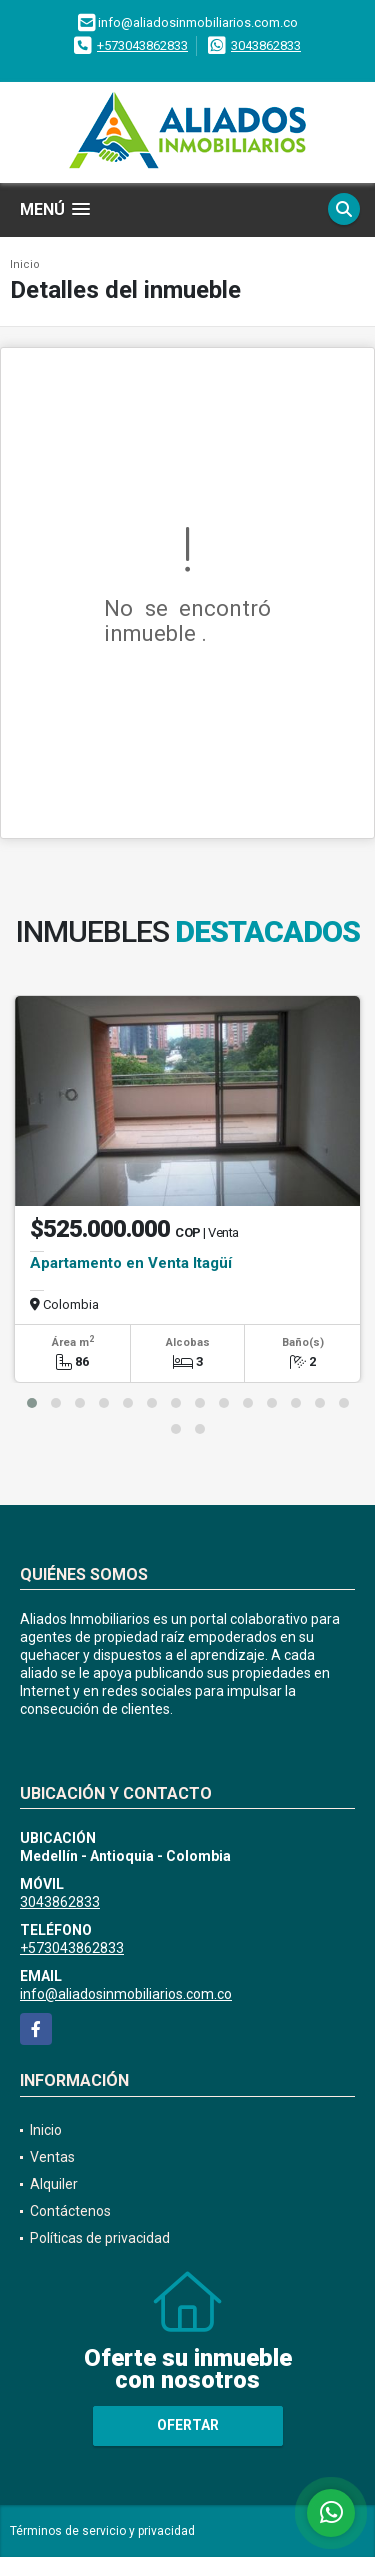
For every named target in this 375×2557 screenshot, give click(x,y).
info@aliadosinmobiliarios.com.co (126, 1994)
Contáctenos (70, 2211)
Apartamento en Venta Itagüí (131, 1263)
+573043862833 (142, 45)
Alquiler (54, 2184)
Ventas (52, 2157)
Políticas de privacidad (100, 2238)
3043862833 (266, 45)
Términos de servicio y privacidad (102, 2531)
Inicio (25, 264)
